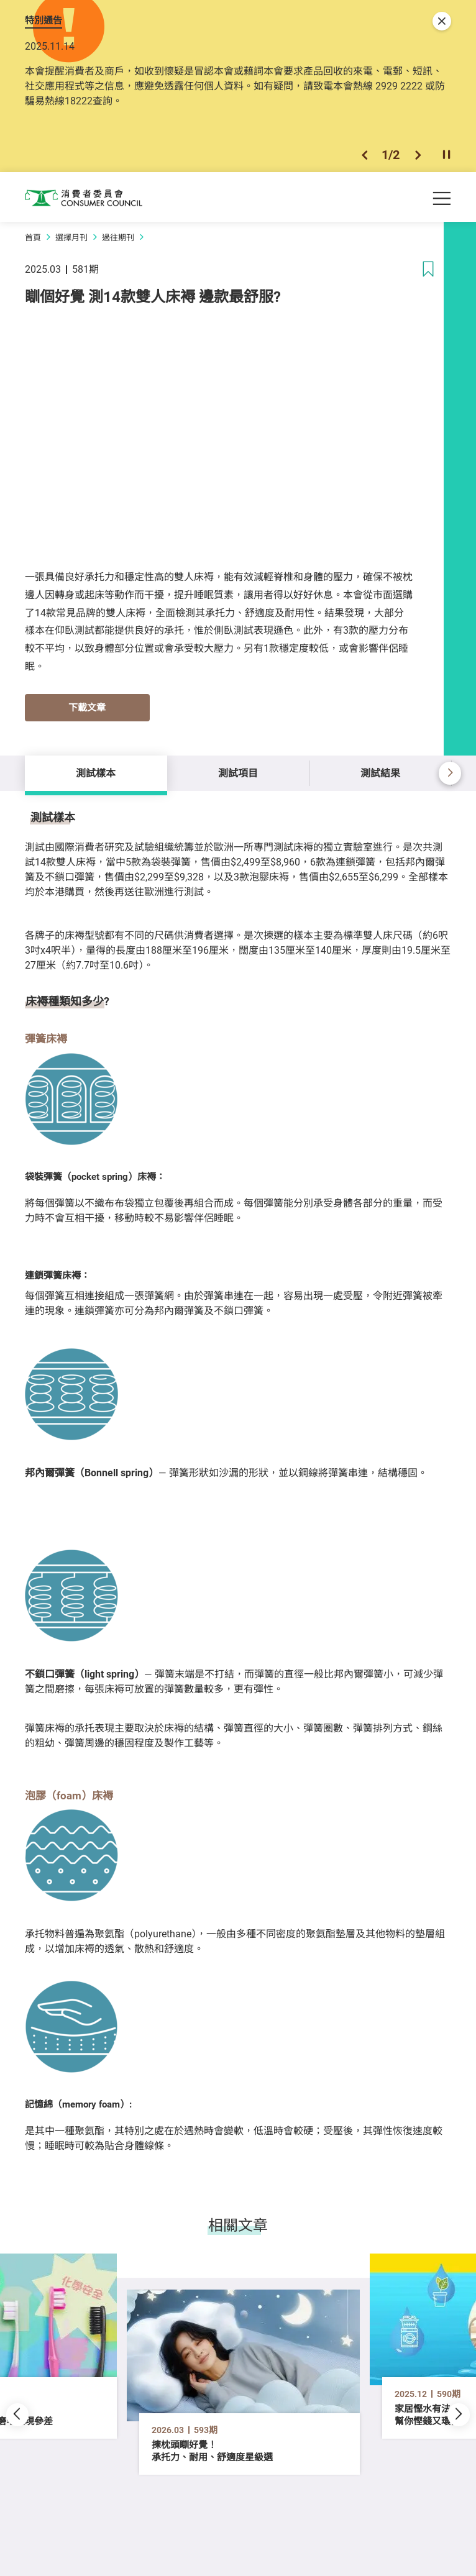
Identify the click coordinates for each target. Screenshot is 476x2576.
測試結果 (380, 773)
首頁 (33, 237)
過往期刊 (118, 237)
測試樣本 (96, 773)
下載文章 (87, 707)
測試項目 (238, 773)
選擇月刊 (71, 237)
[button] (364, 155)
